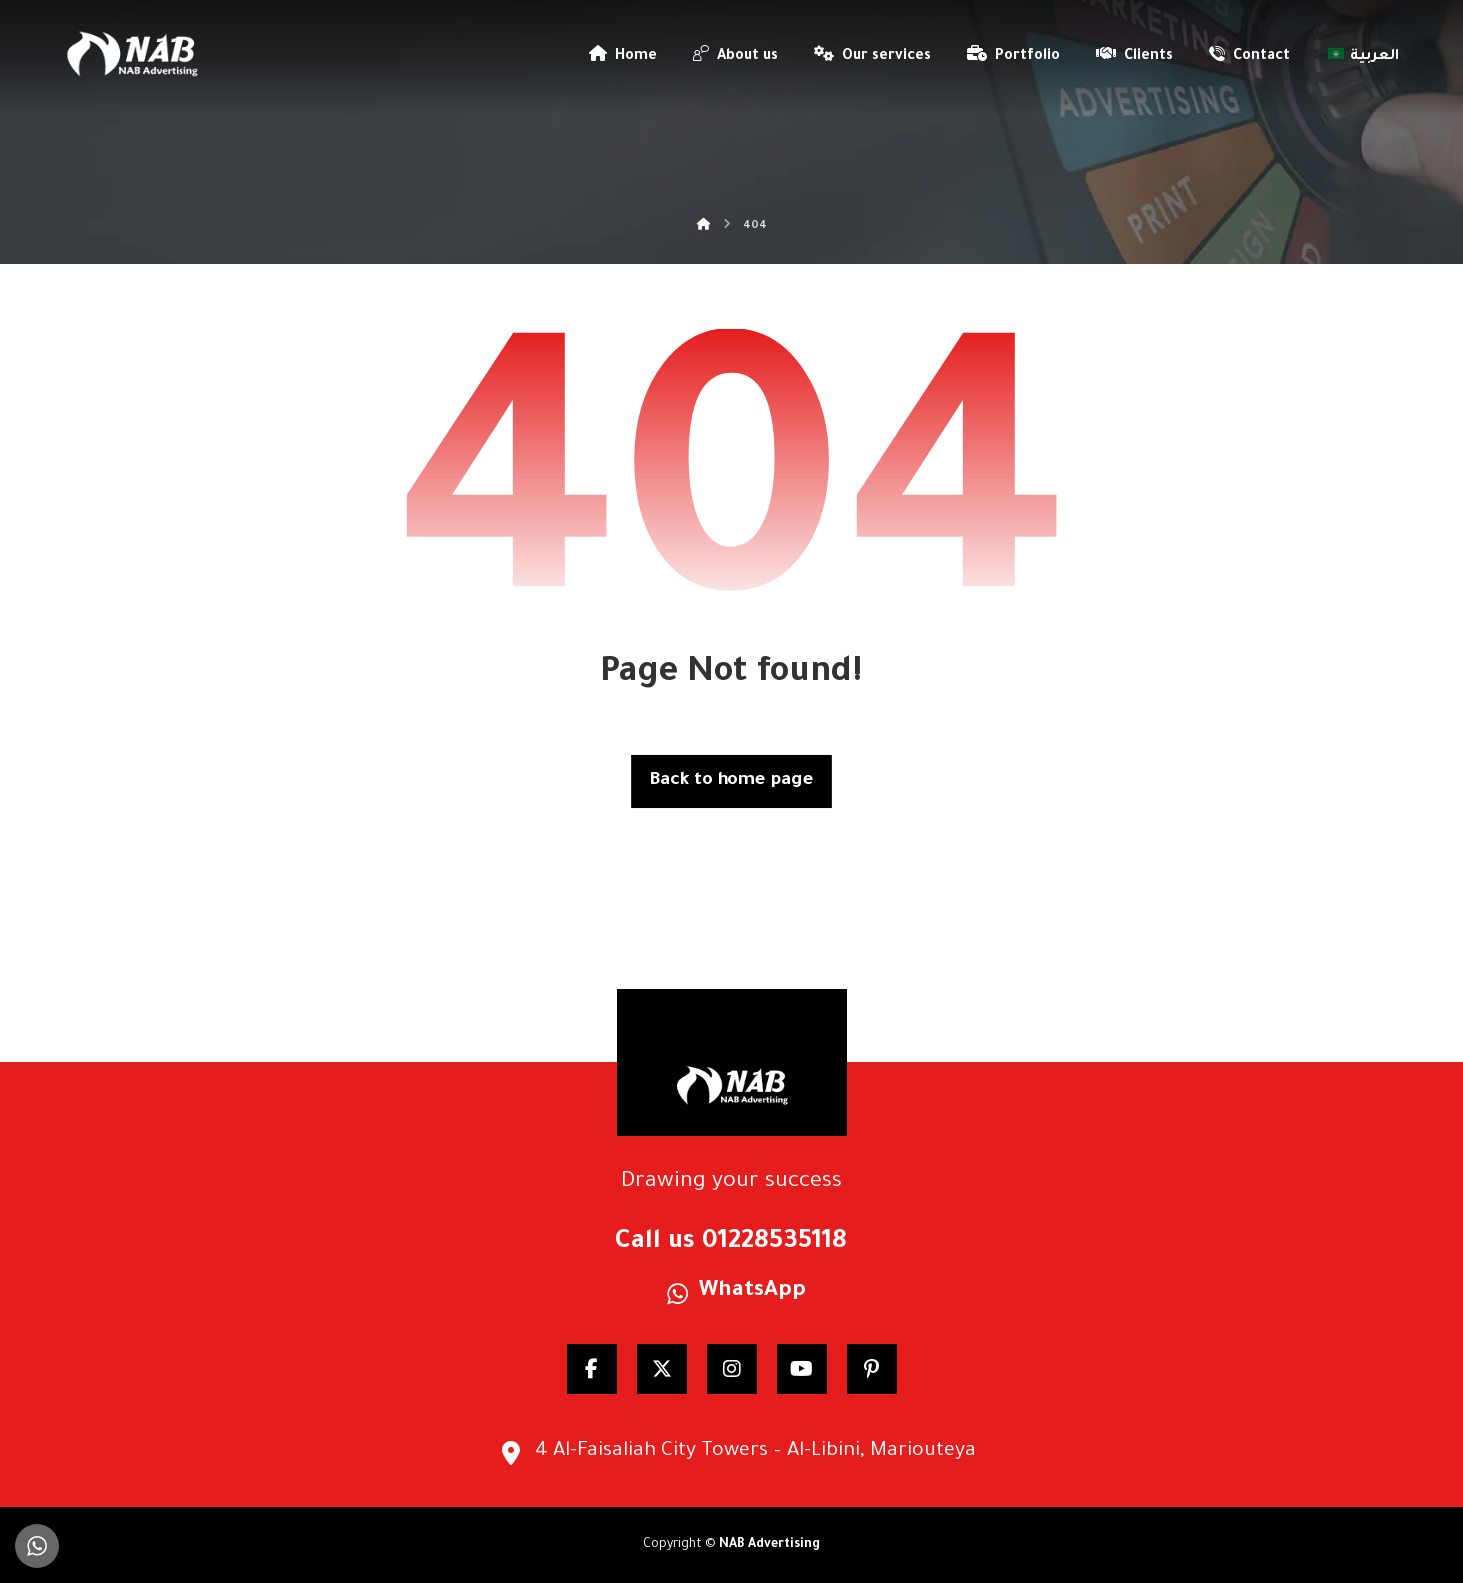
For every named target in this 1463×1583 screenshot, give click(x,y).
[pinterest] (872, 1369)
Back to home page (731, 781)
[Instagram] (732, 1369)
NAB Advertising (769, 1545)
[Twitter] (662, 1369)
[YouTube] (802, 1369)
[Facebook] (592, 1369)
